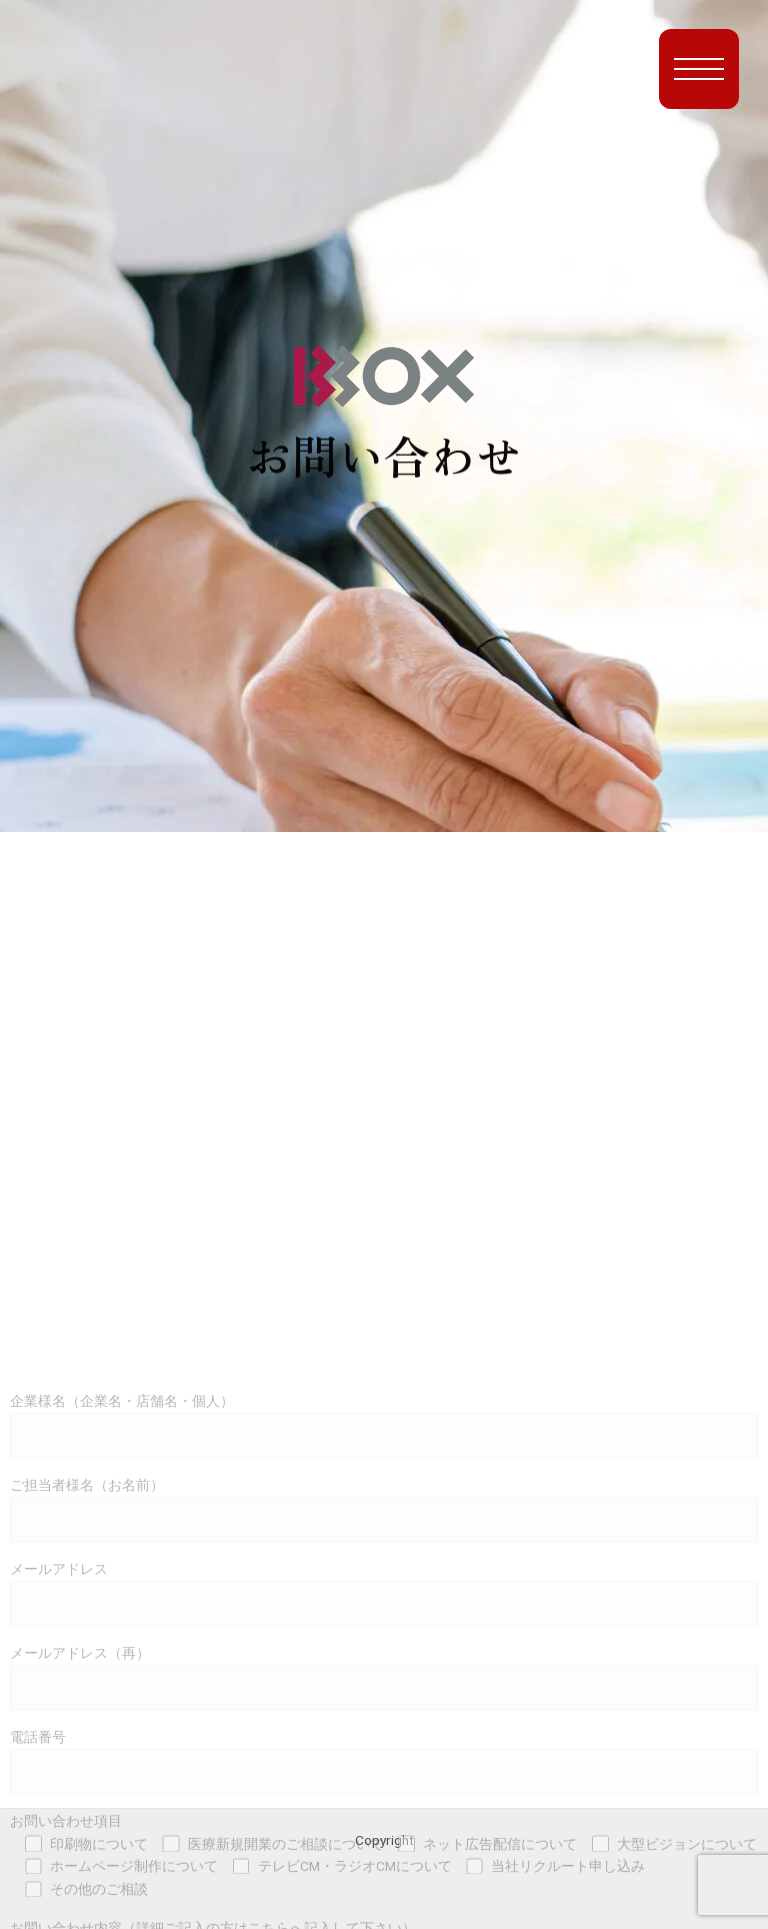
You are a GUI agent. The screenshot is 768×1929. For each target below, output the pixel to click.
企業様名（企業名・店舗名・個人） (384, 1672)
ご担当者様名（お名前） (384, 1756)
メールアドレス (384, 1840)
